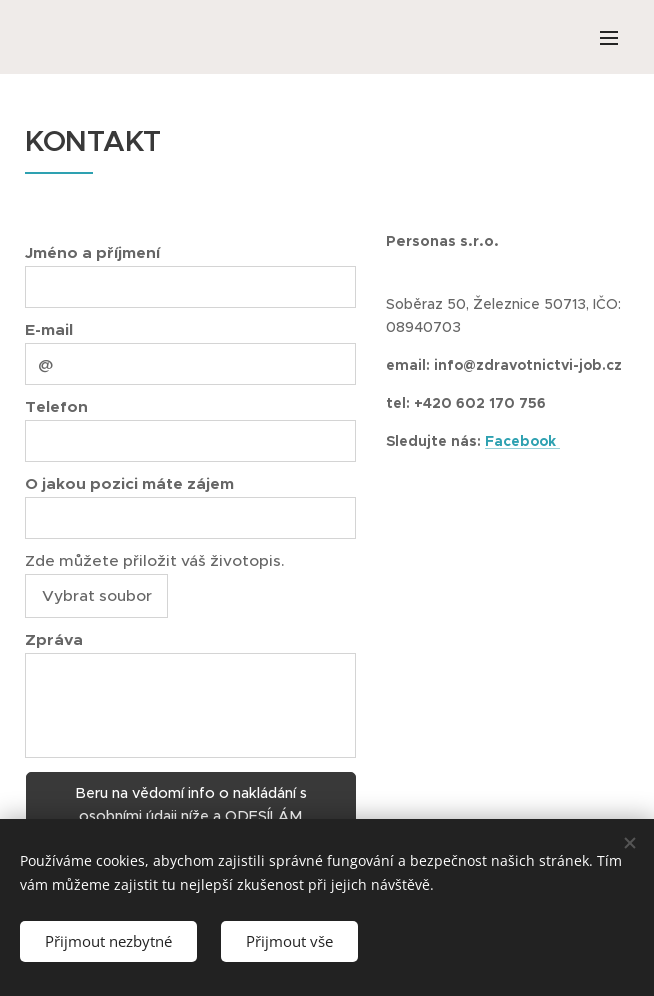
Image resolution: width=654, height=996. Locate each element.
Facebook (522, 441)
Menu (609, 38)
